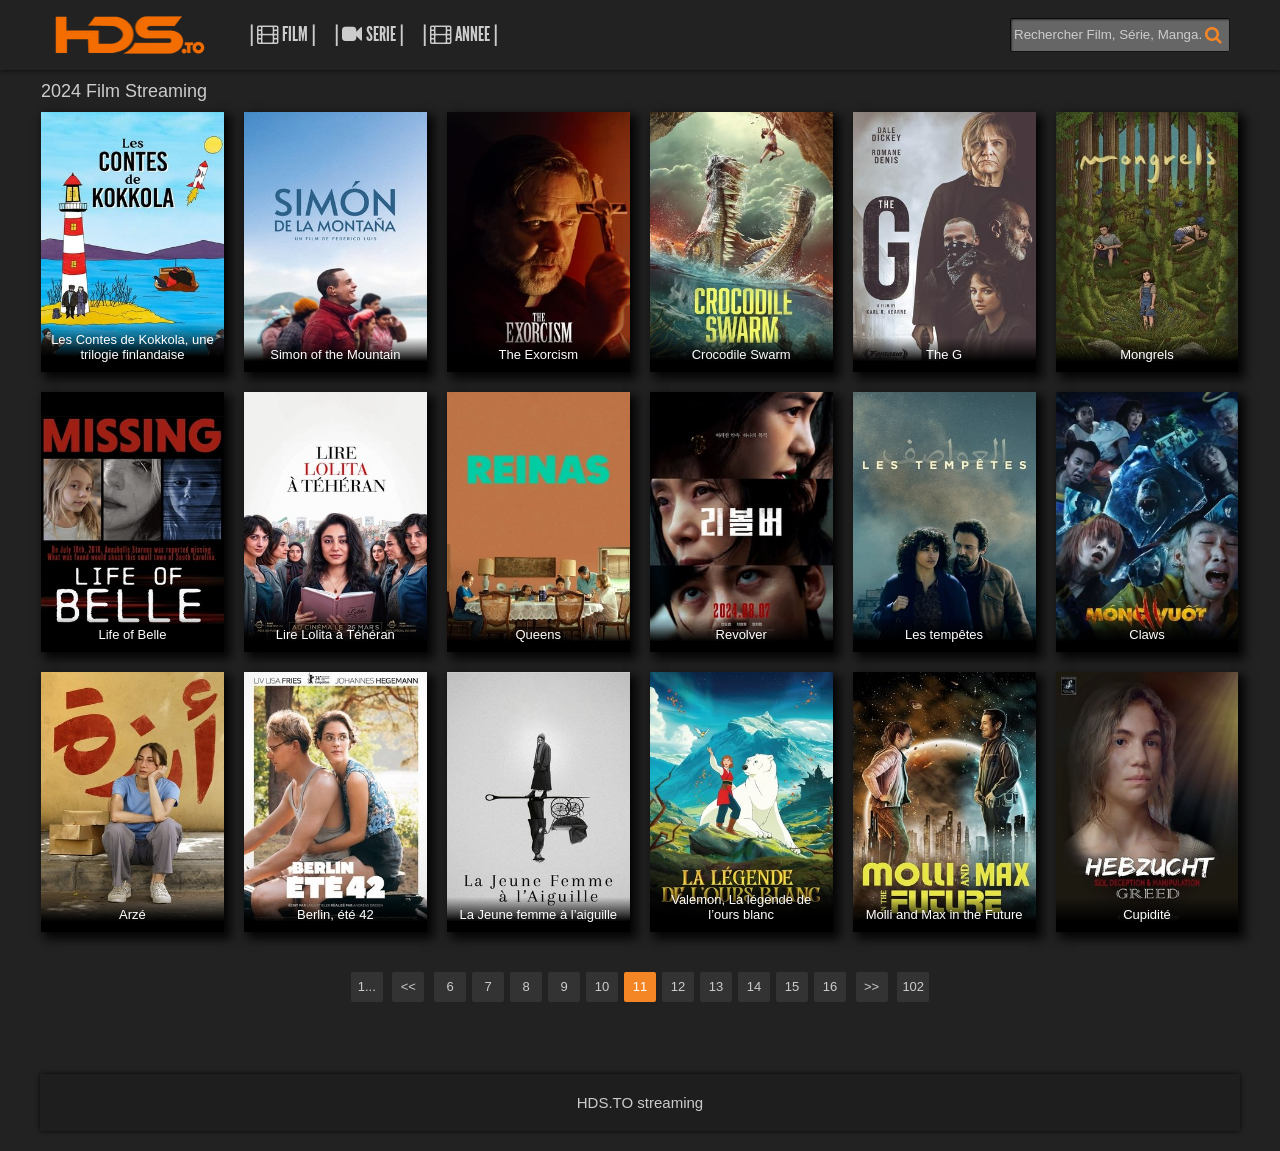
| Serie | (369, 34)
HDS (130, 35)
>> (871, 986)
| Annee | (460, 34)
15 (792, 986)
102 (913, 986)
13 (716, 986)
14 (754, 986)
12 (678, 986)
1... (367, 986)
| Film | (282, 34)
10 (602, 986)
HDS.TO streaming (640, 1102)
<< (408, 986)
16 (830, 986)
